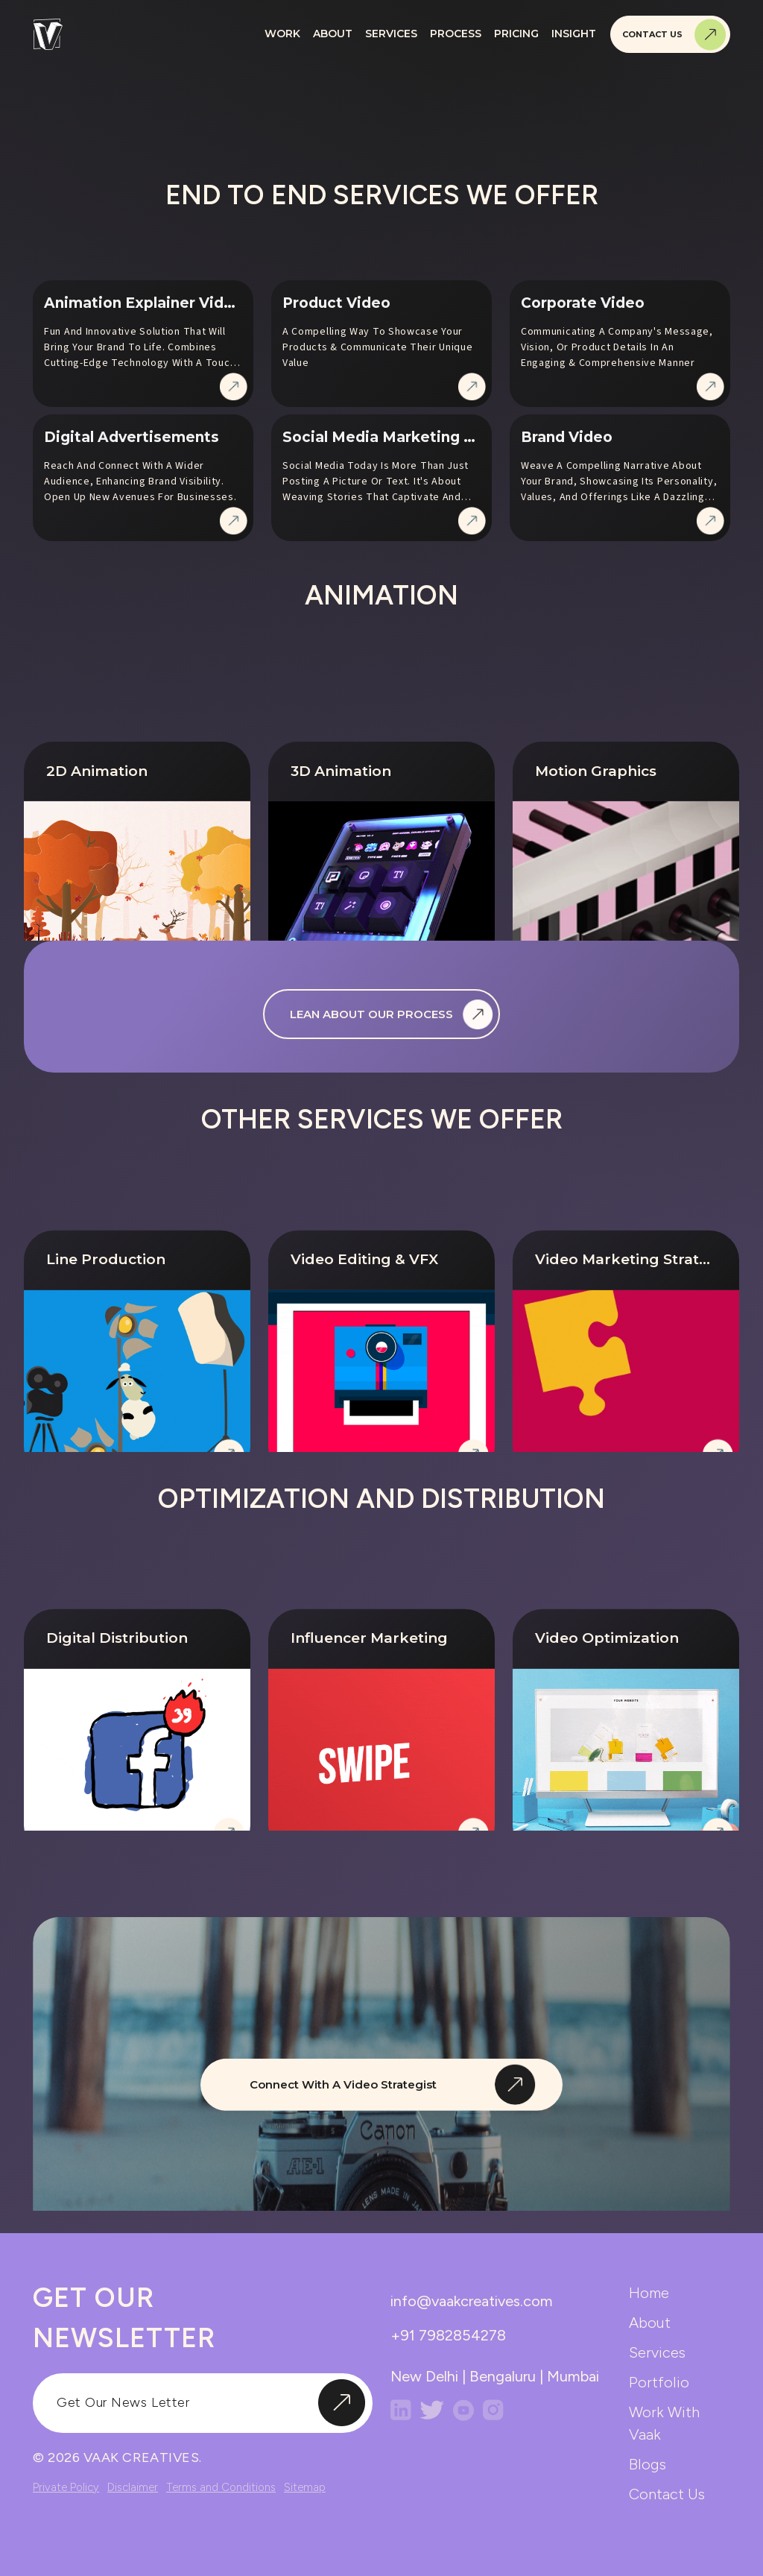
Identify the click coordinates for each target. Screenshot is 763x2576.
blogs (647, 2464)
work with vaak (664, 2423)
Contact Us (674, 35)
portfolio (659, 2382)
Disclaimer (132, 2487)
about (650, 2323)
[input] (203, 2403)
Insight (573, 33)
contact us (667, 2494)
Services (391, 33)
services (657, 2352)
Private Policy (66, 2487)
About (332, 33)
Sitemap (305, 2487)
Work (282, 33)
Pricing (516, 33)
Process (455, 33)
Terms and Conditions (221, 2487)
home (649, 2293)
